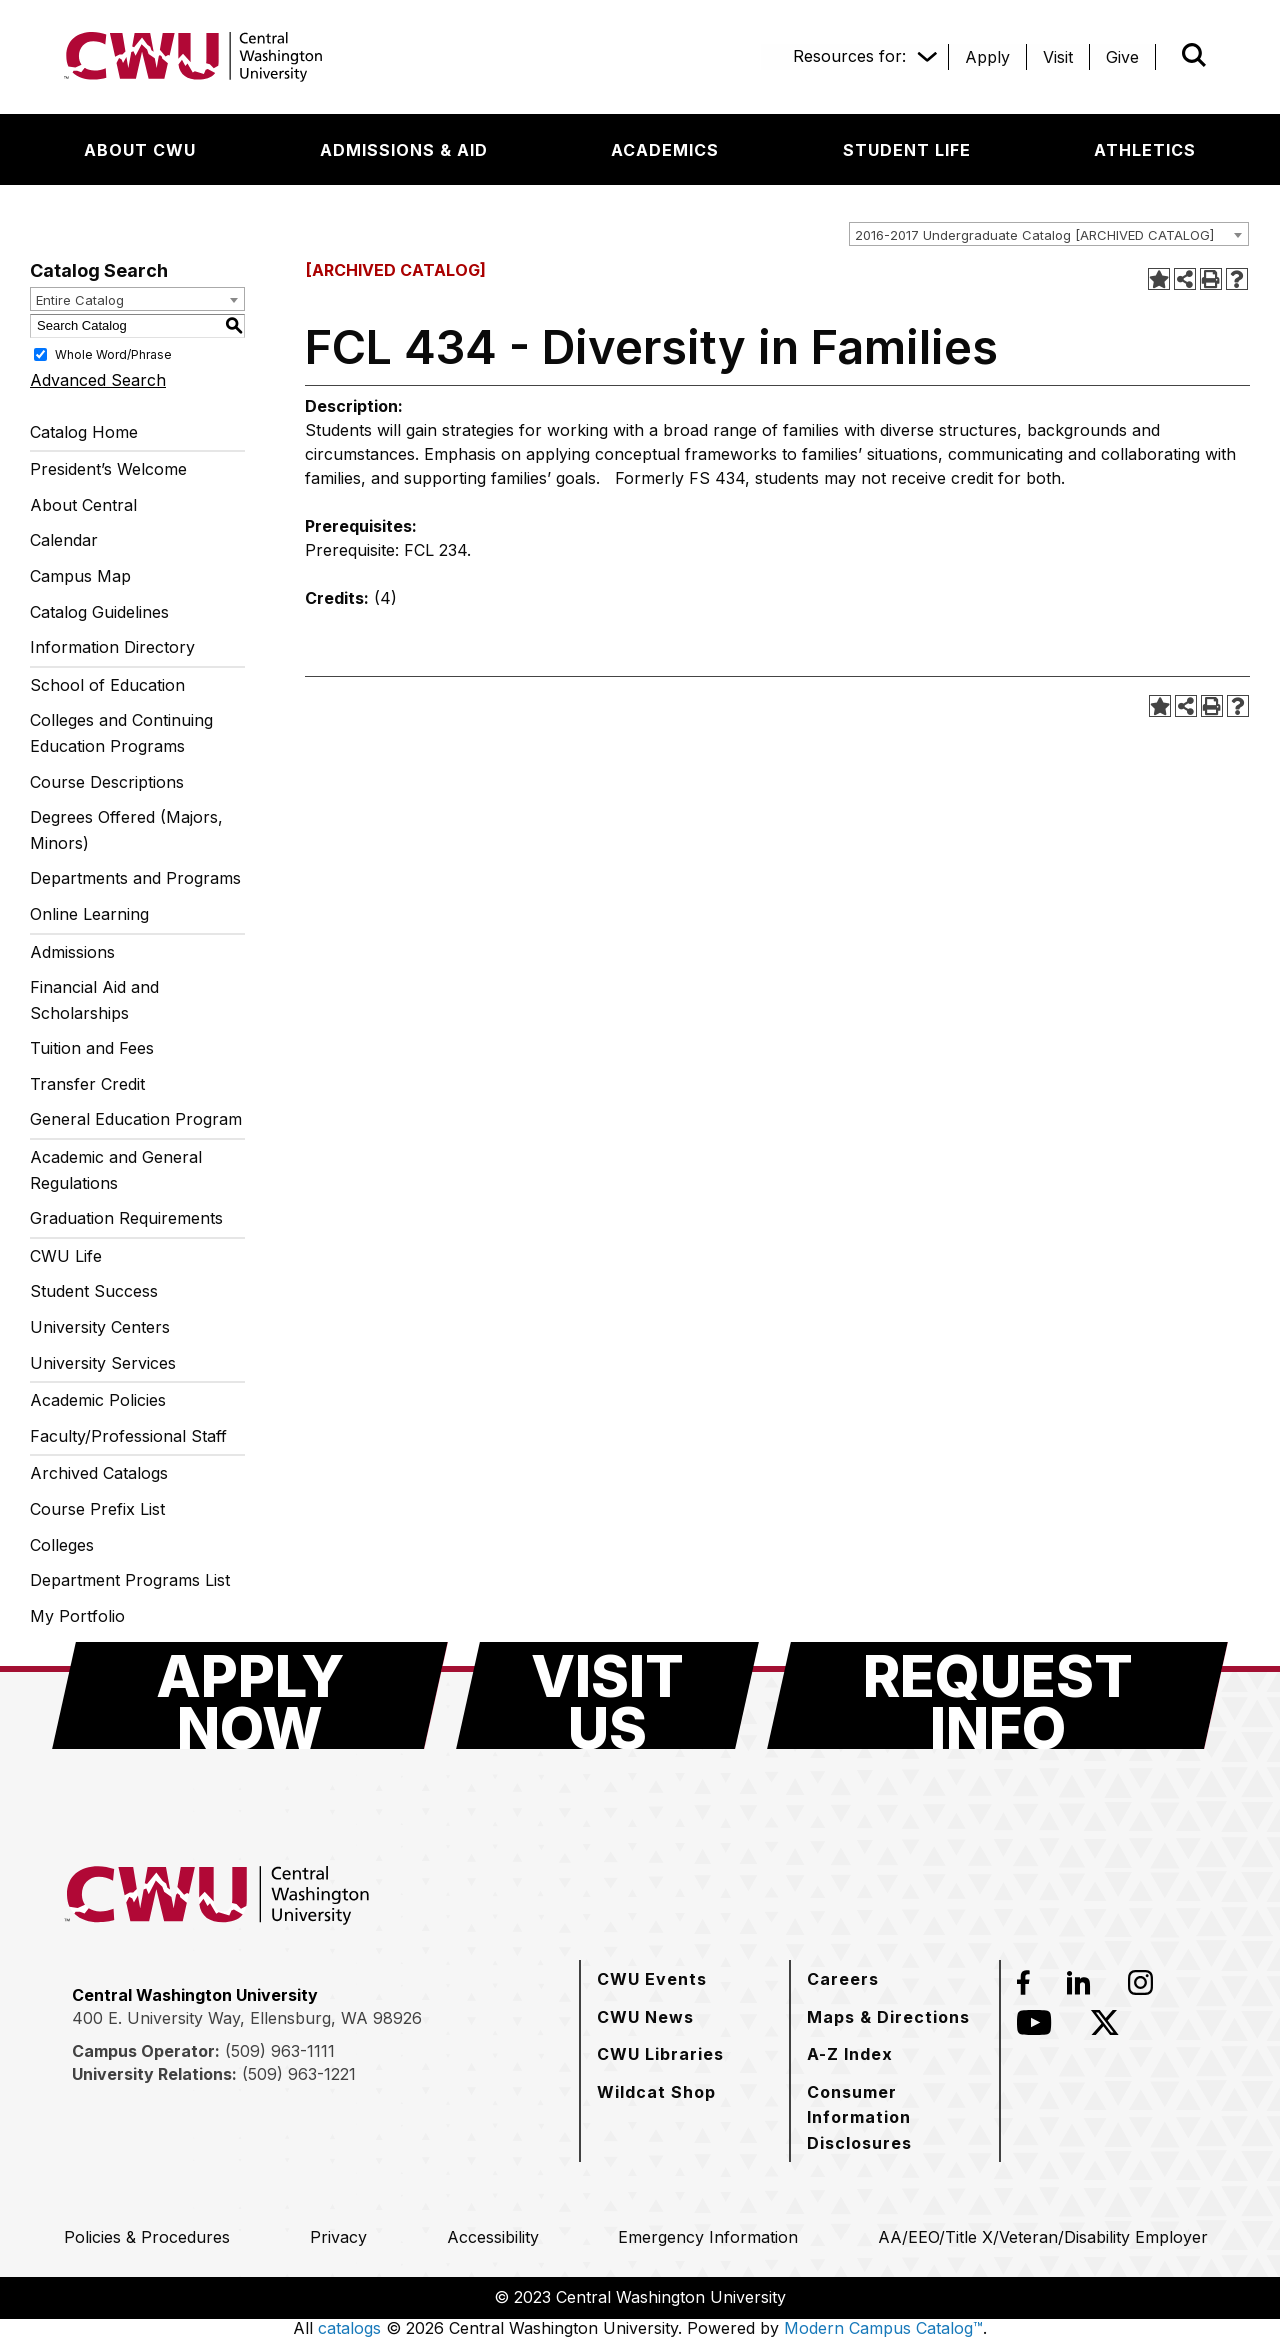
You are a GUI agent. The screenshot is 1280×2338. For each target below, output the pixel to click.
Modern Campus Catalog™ (883, 2328)
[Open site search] (1194, 55)
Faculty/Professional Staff (128, 1436)
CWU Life (66, 1256)
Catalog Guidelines (99, 612)
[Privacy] (338, 2237)
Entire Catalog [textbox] (80, 300)
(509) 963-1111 (280, 2051)
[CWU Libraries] (660, 2054)
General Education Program (136, 1119)
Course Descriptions (107, 782)
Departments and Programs (135, 878)
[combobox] (1049, 234)
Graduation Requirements (126, 1218)
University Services (103, 1363)
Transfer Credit (87, 1084)
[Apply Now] (250, 1695)
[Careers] (843, 1979)
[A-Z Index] (850, 2054)
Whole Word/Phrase (113, 353)
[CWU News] (645, 2017)
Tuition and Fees (92, 1048)
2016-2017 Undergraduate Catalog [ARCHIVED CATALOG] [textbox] (1034, 235)
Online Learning (89, 914)
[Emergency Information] (708, 2237)
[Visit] (1058, 57)
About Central (83, 505)
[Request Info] (997, 1695)
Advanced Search (98, 380)
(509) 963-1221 (299, 2074)
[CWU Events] (652, 1979)
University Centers (100, 1327)
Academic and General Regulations (116, 1170)
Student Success (94, 1291)
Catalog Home (84, 432)
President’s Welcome (108, 469)
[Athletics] (1145, 150)
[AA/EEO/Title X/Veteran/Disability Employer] (1043, 2237)
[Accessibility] (493, 2237)
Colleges (62, 1545)
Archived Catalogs (99, 1473)
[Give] (1122, 57)
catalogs (349, 2328)
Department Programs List (130, 1580)
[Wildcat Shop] (656, 2092)
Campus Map (80, 576)
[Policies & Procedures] (147, 2237)
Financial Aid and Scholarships (94, 1000)
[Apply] (987, 57)
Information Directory (112, 647)
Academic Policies (98, 1400)
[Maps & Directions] (888, 2017)
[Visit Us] (607, 1695)
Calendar (64, 540)
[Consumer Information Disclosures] (895, 2117)
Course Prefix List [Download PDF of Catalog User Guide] (97, 1509)
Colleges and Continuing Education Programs (121, 733)
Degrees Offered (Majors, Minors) (126, 830)
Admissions (72, 952)
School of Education (107, 685)
